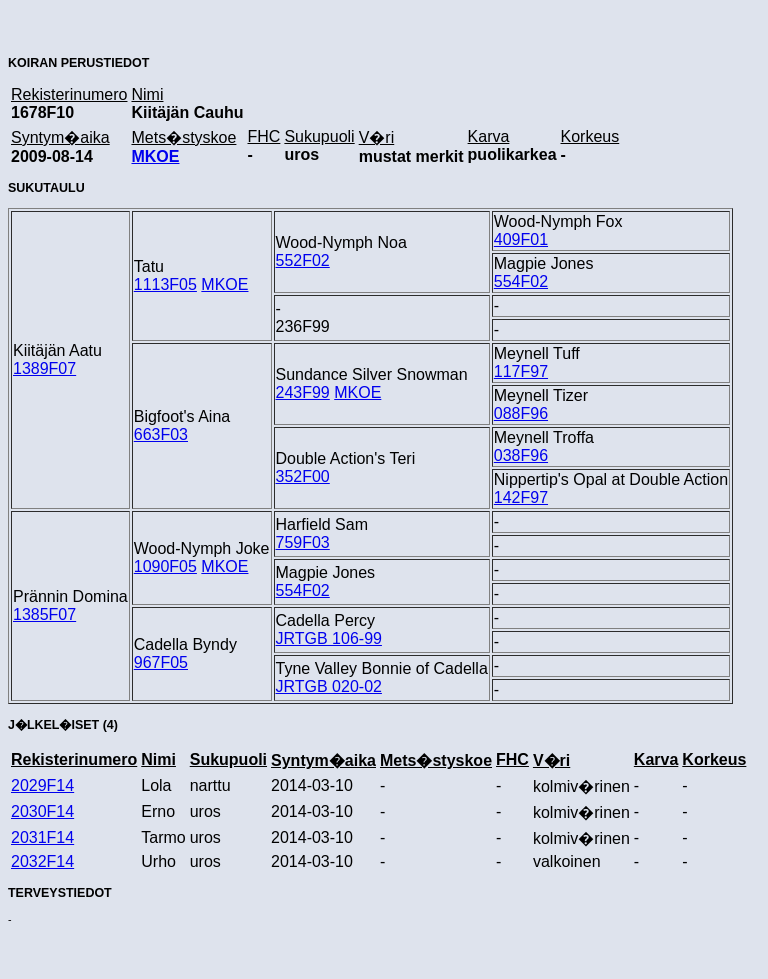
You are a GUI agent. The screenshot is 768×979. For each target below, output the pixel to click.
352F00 (303, 476)
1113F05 (165, 284)
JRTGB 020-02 (329, 686)
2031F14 (42, 837)
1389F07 (44, 368)
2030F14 (42, 811)
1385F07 (44, 614)
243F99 (303, 392)
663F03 (161, 434)
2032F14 (42, 861)
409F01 (521, 239)
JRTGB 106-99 (329, 638)
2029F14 (42, 785)
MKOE (155, 156)
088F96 (521, 413)
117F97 (521, 371)
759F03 (303, 542)
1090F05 (165, 566)
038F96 (521, 455)
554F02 (521, 281)
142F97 (521, 497)
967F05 (161, 662)
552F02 (303, 260)
